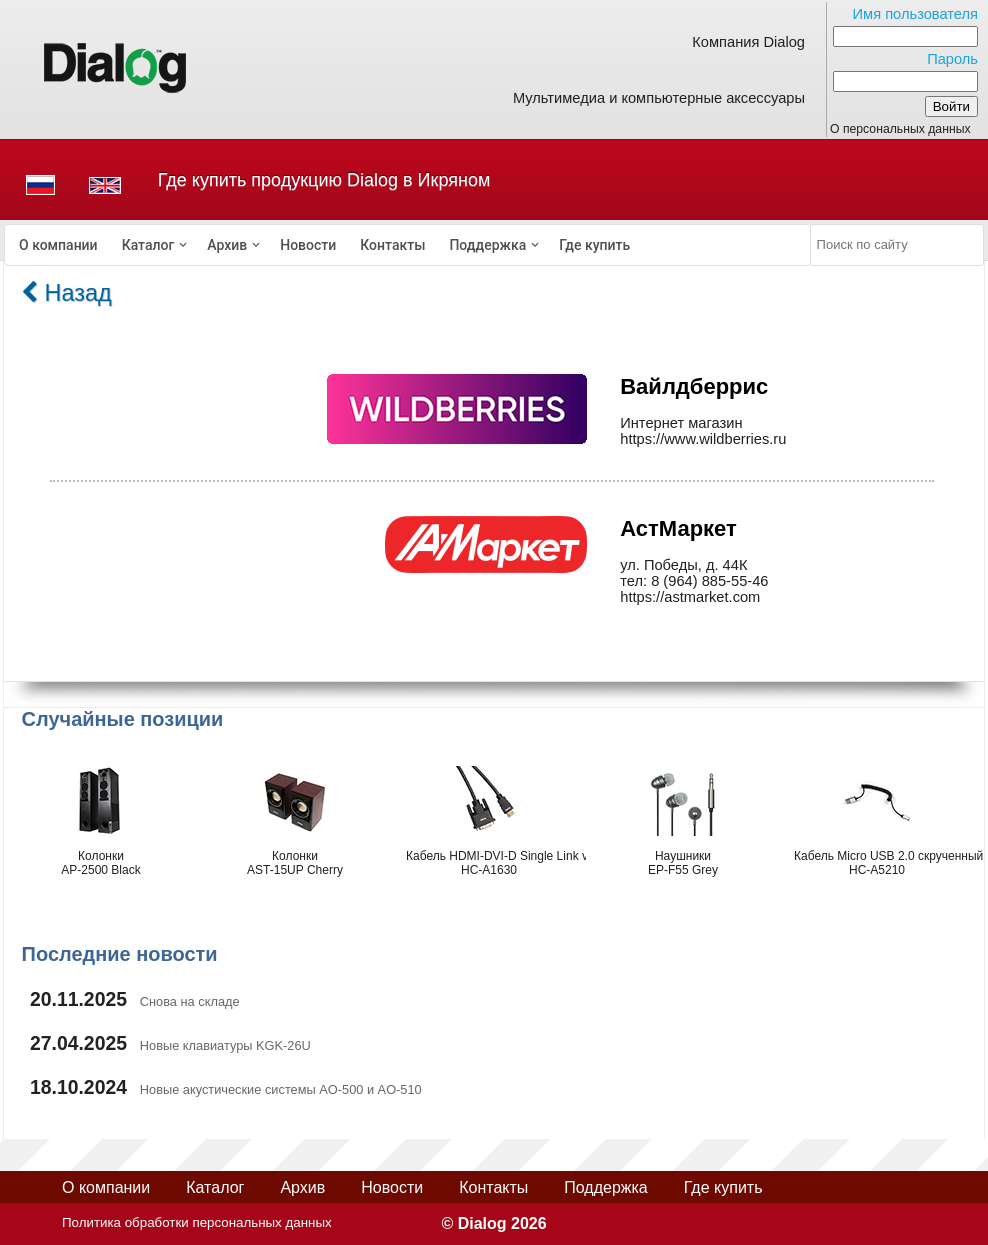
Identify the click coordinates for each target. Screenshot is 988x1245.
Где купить (594, 245)
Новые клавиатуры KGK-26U (225, 1045)
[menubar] (408, 245)
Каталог (148, 245)
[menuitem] (58, 245)
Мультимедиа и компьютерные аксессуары (659, 98)
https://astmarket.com (690, 597)
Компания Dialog (748, 42)
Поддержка (487, 245)
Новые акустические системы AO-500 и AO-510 (281, 1089)
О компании (58, 245)
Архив (227, 245)
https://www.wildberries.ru (703, 439)
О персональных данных (900, 129)
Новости (308, 245)
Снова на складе (190, 1001)
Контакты (392, 245)
